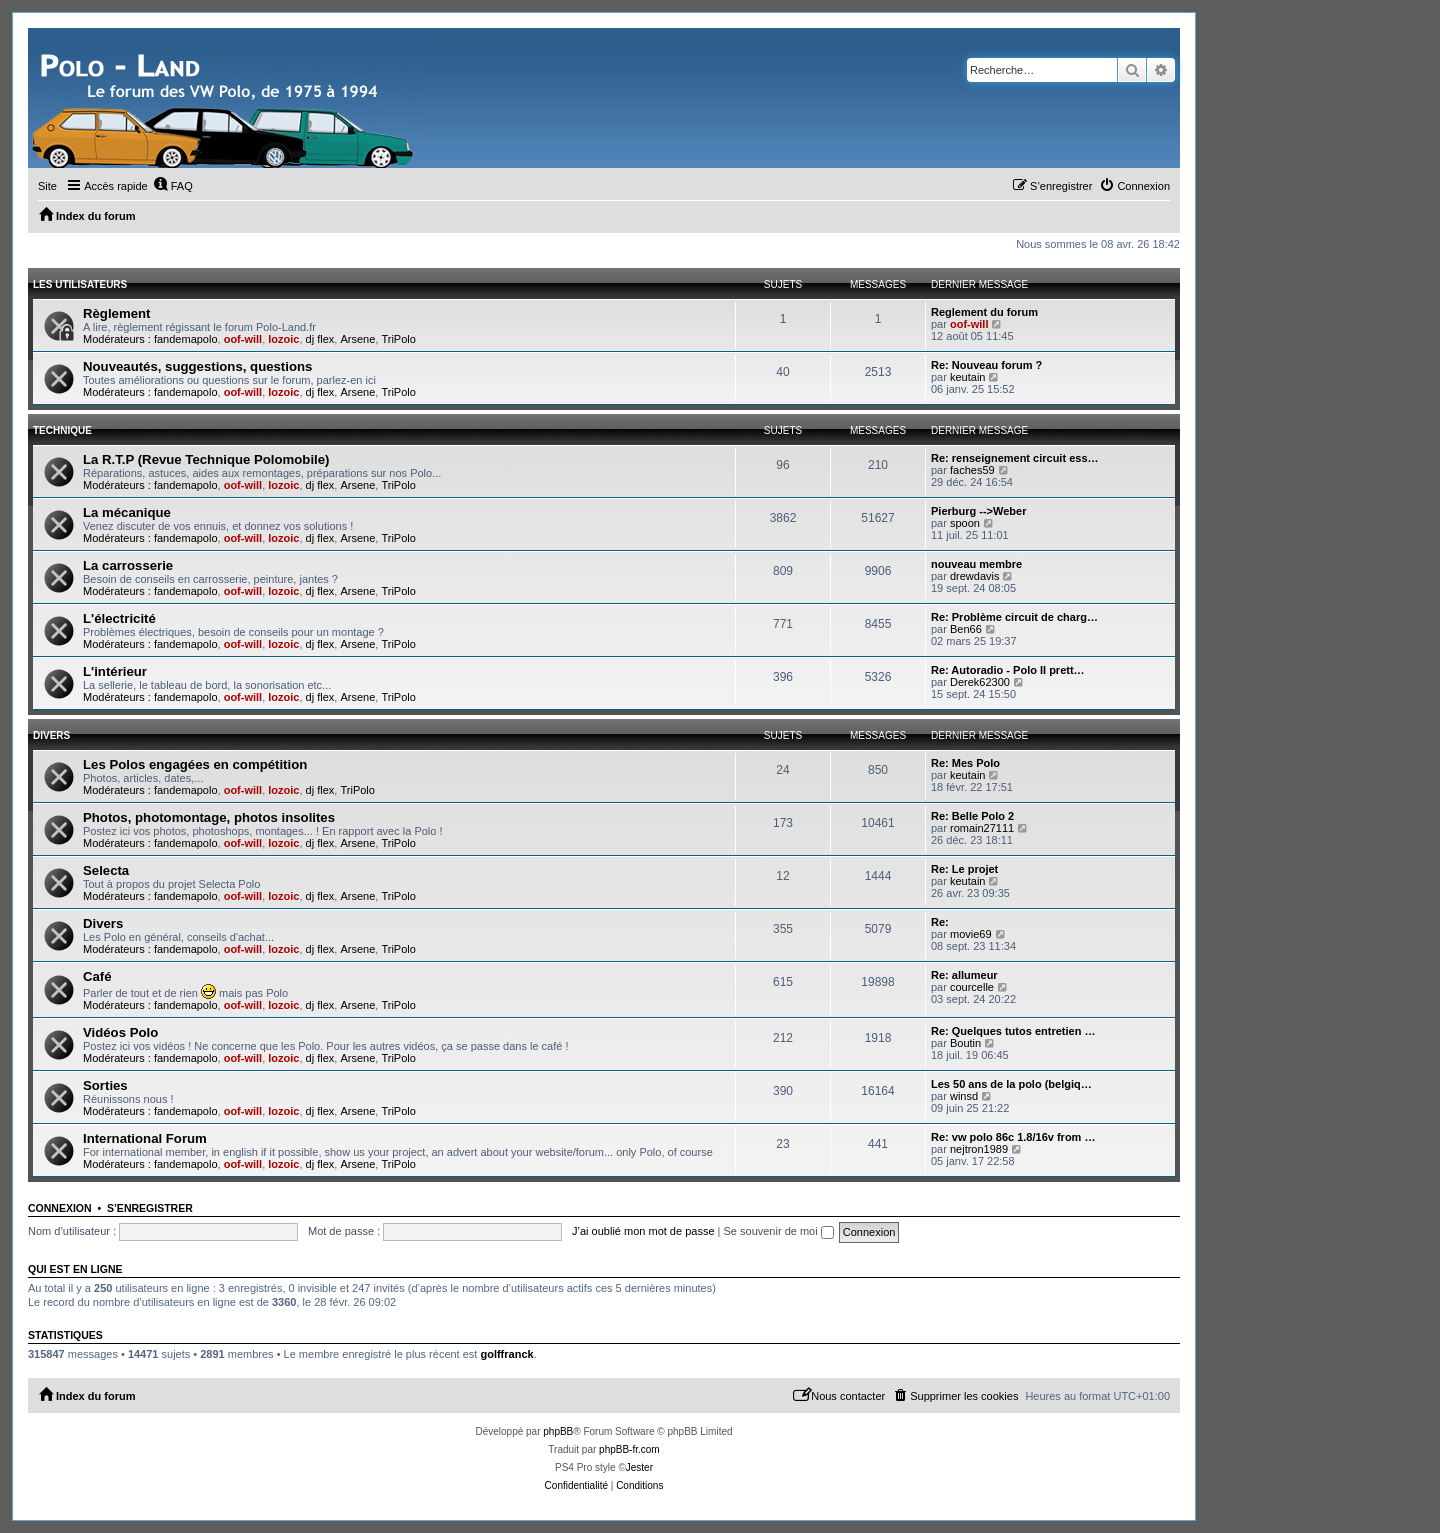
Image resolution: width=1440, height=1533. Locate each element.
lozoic (283, 339)
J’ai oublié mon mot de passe (643, 1231)
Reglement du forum (984, 312)
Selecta (106, 870)
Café (97, 976)
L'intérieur (115, 671)
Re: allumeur (964, 975)
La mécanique (127, 512)
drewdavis (975, 576)
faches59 (972, 470)
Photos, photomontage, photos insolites (209, 817)
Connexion (60, 1208)
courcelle (972, 987)
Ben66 (966, 629)
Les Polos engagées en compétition (195, 764)
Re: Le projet (964, 869)
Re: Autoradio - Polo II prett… (1008, 670)
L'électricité (119, 618)
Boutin (965, 1043)
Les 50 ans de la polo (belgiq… (1011, 1084)
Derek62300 (980, 682)
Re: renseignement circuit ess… (1015, 458)
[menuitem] (173, 186)
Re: (940, 922)
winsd (964, 1096)
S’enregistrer (150, 1208)
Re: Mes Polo (965, 763)
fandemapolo (186, 339)
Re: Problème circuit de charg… (1014, 617)
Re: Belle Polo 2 (972, 816)
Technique (62, 430)
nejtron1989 (979, 1149)
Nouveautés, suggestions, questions (197, 366)
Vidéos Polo (120, 1032)
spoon (965, 523)
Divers (51, 735)
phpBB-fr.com (629, 1449)
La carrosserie (128, 565)
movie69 (971, 934)
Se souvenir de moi (779, 1231)
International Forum (145, 1138)
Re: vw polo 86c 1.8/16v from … (1013, 1137)
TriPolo (398, 339)
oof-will (243, 339)
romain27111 (982, 828)
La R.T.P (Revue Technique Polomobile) (206, 459)
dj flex (320, 339)
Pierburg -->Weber (978, 511)
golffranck (506, 1354)
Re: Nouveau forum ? (986, 365)
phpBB (558, 1431)
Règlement (116, 313)
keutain (967, 377)
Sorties (105, 1085)
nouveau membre (976, 564)
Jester (639, 1467)
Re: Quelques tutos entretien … (1013, 1031)
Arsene (357, 339)
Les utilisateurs (80, 284)
